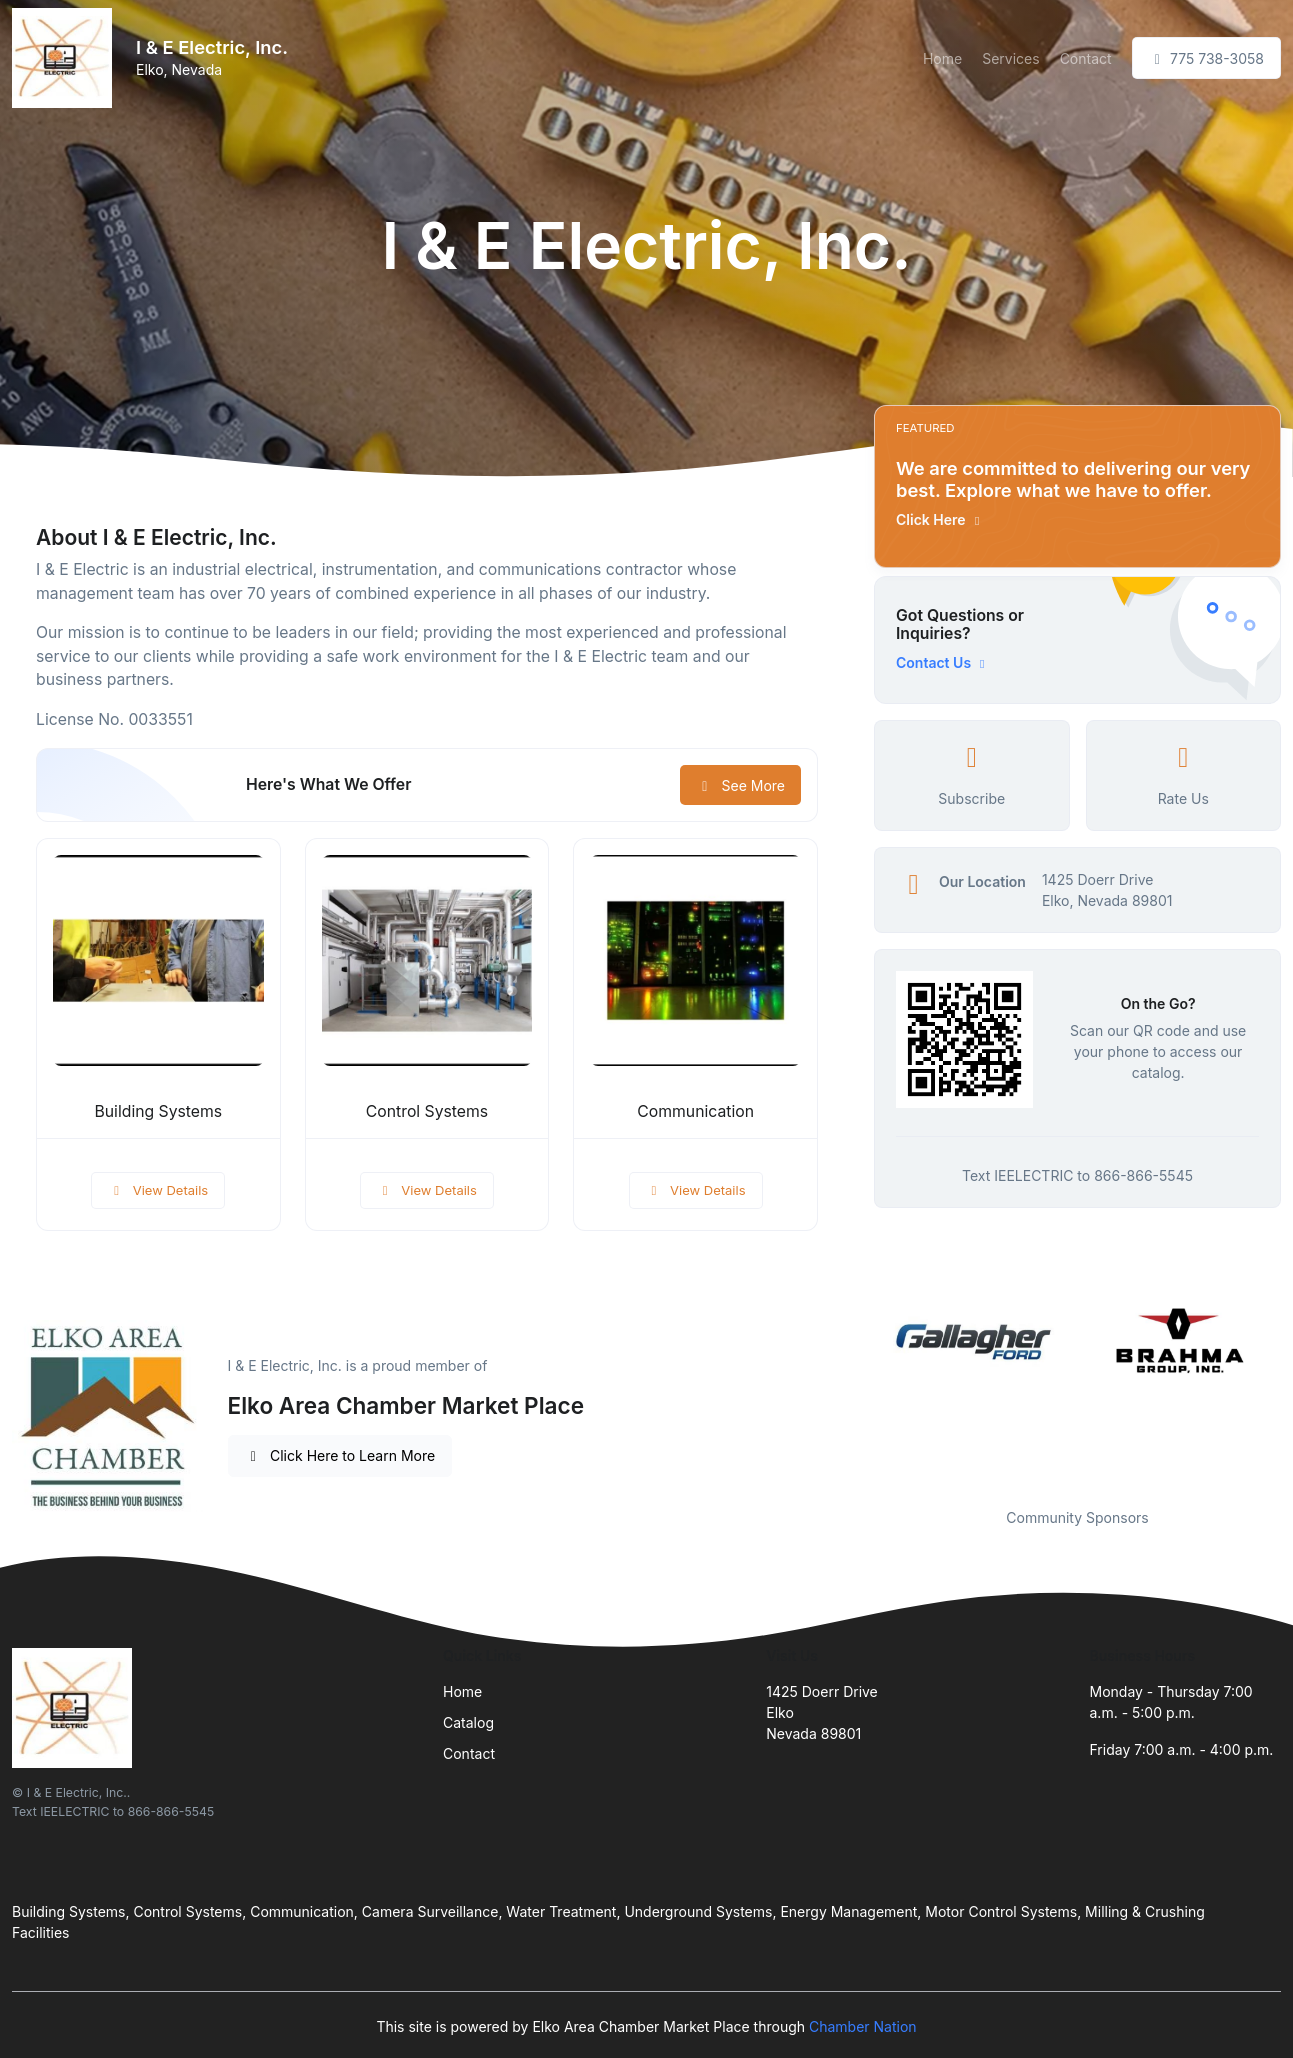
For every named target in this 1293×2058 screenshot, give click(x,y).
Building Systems (158, 1111)
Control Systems (427, 1111)
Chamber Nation (863, 2026)
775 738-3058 (1206, 58)
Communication (695, 1111)
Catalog (468, 1722)
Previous (859, 1393)
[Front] (66, 58)
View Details (158, 1190)
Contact (1086, 58)
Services (1010, 58)
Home (942, 58)
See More (740, 785)
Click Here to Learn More (340, 1455)
